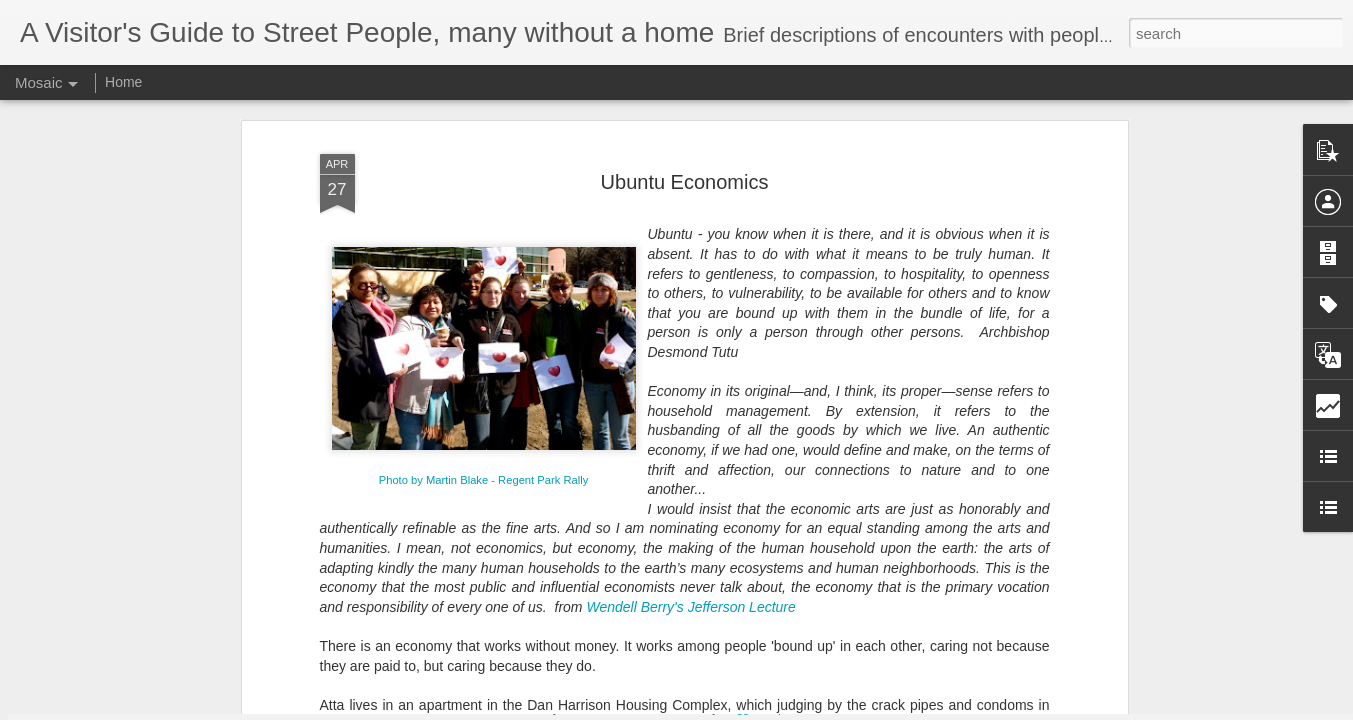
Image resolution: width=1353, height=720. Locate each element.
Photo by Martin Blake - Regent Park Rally (484, 292)
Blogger (739, 709)
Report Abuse (797, 709)
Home (123, 82)
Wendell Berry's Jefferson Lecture (690, 419)
